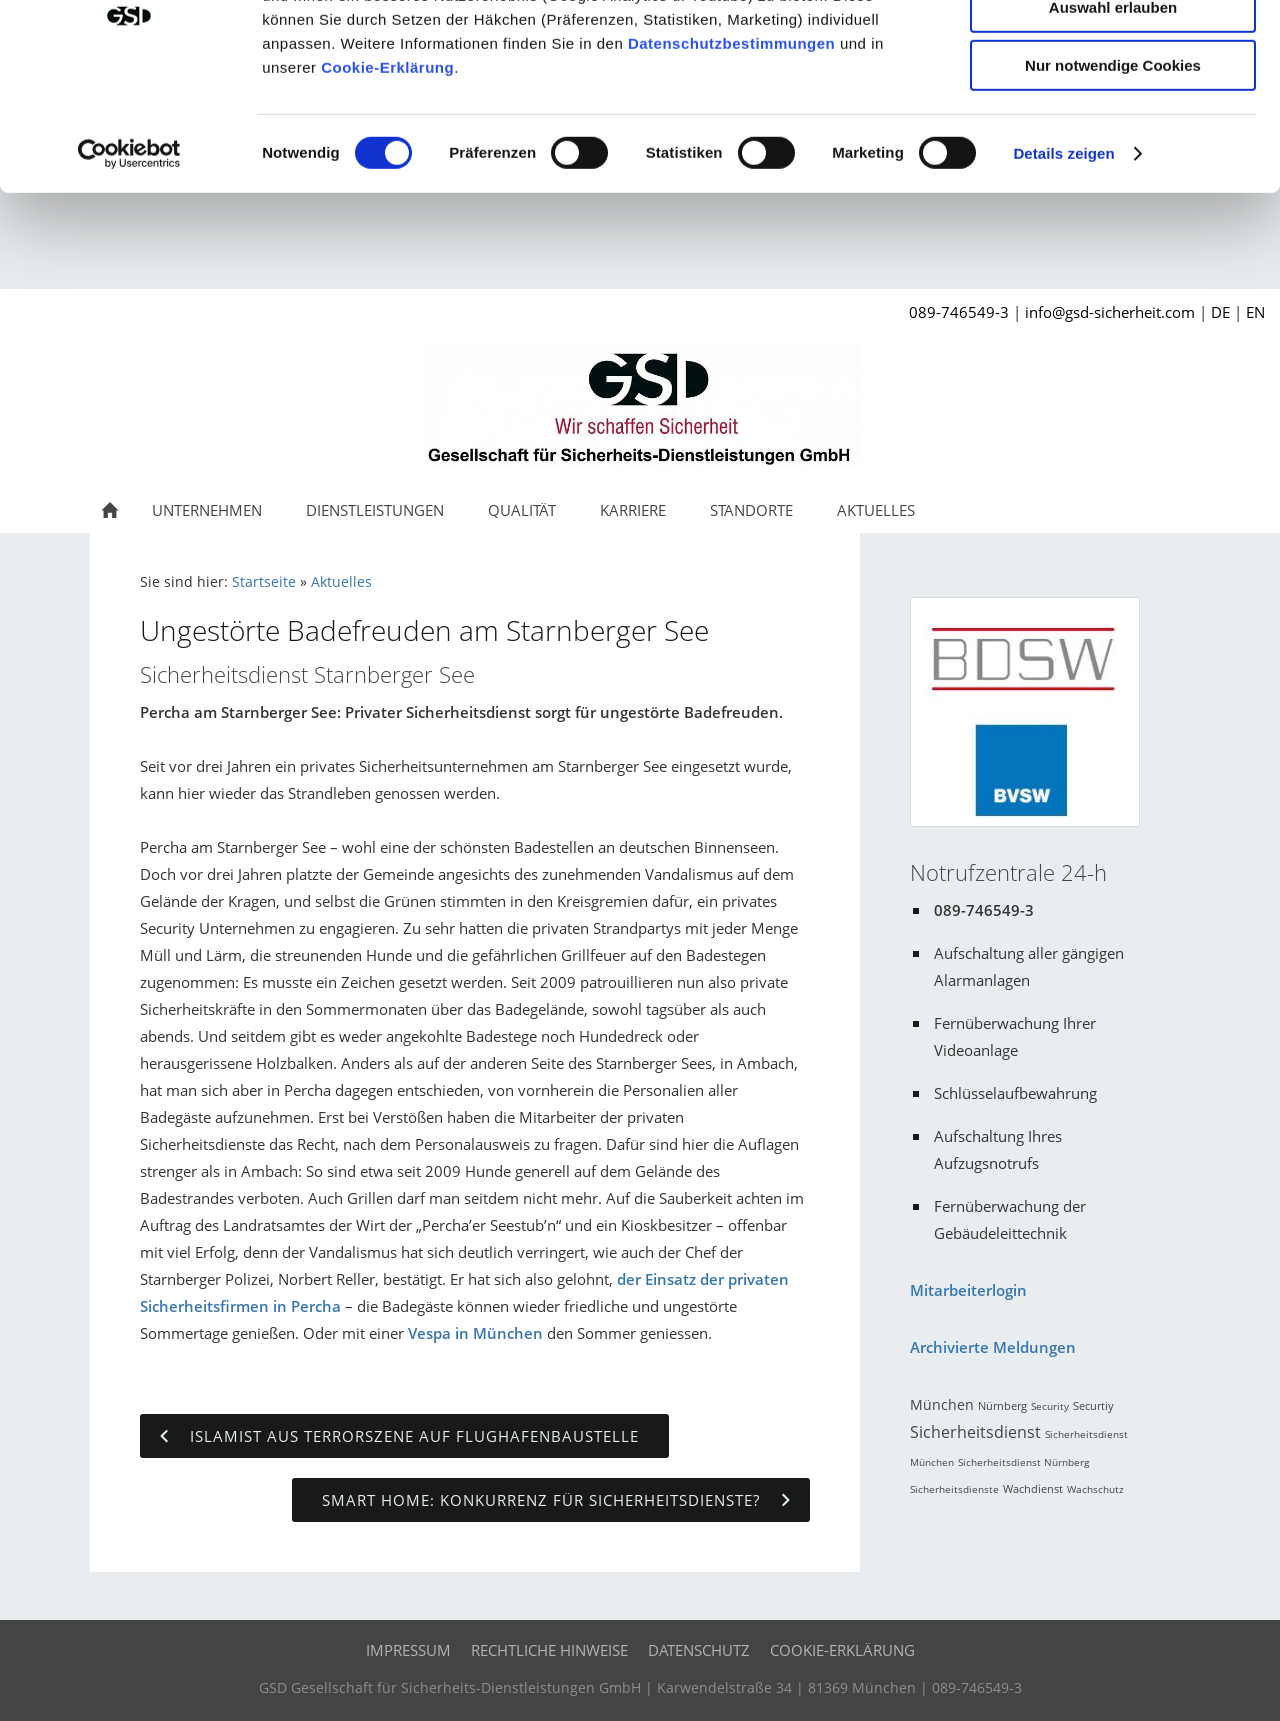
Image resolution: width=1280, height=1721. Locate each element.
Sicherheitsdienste (954, 1494)
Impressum (408, 1655)
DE (1220, 317)
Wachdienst (1033, 1493)
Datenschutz (699, 1655)
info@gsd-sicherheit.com (1110, 317)
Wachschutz (1095, 1494)
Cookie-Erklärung (387, 168)
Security (1050, 1411)
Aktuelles (341, 587)
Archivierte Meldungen (993, 1352)
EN (1255, 317)
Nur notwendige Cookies (1113, 166)
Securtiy (1093, 1410)
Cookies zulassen (1113, 49)
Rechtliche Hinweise (549, 1655)
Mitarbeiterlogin (968, 1295)
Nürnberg (1002, 1410)
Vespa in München (475, 1338)
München (942, 1409)
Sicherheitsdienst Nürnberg (1023, 1467)
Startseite (264, 587)
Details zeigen (1063, 254)
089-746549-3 (959, 317)
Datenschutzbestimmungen (731, 144)
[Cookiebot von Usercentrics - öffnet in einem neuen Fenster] (129, 255)
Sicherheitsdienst (975, 1437)
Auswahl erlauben (1113, 108)
